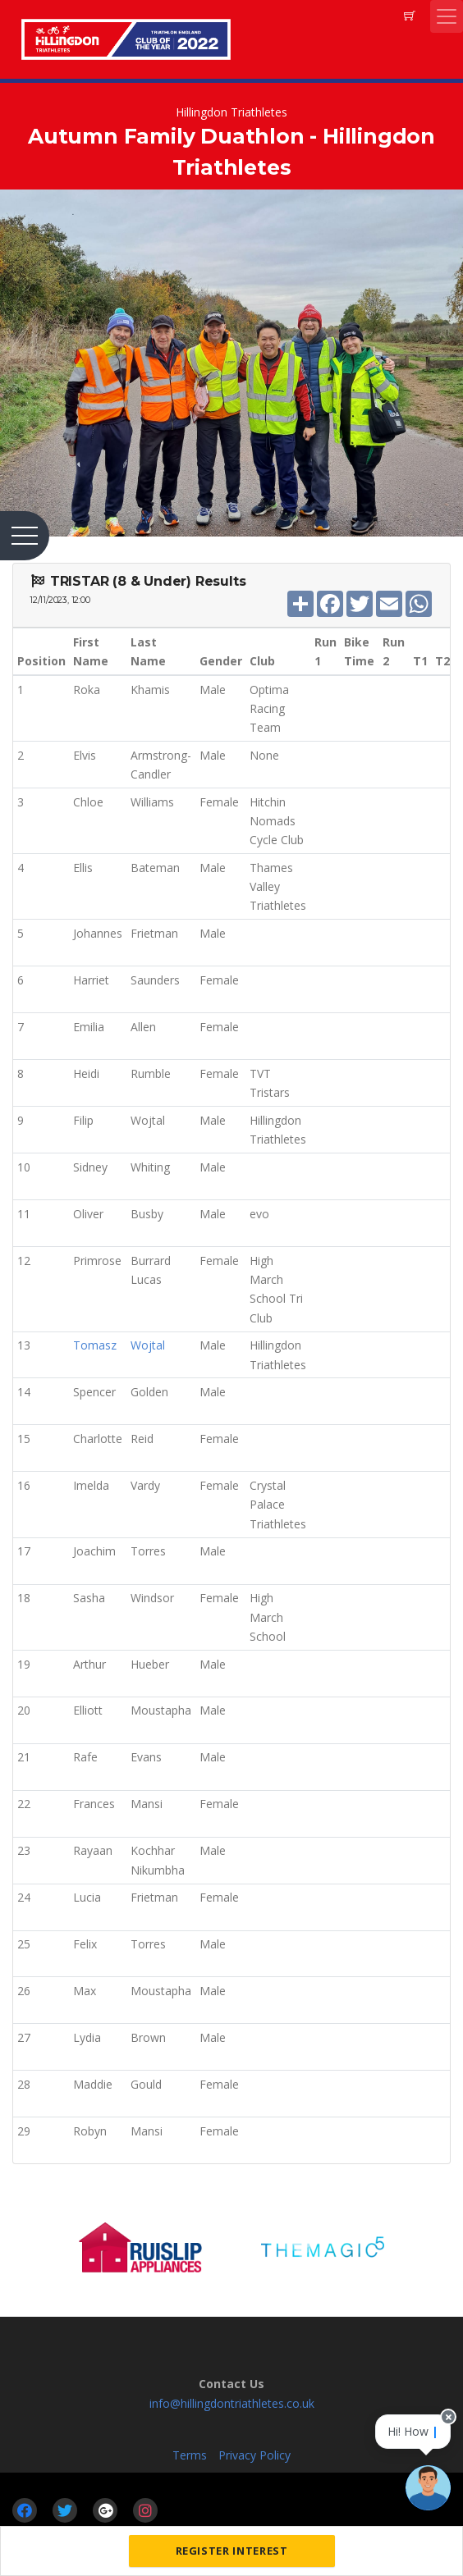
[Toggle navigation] (446, 16)
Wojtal (148, 1345)
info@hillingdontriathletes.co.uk (231, 2403)
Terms (189, 2455)
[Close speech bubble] (448, 2422)
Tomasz (95, 1345)
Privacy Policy (254, 2455)
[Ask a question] (428, 2487)
